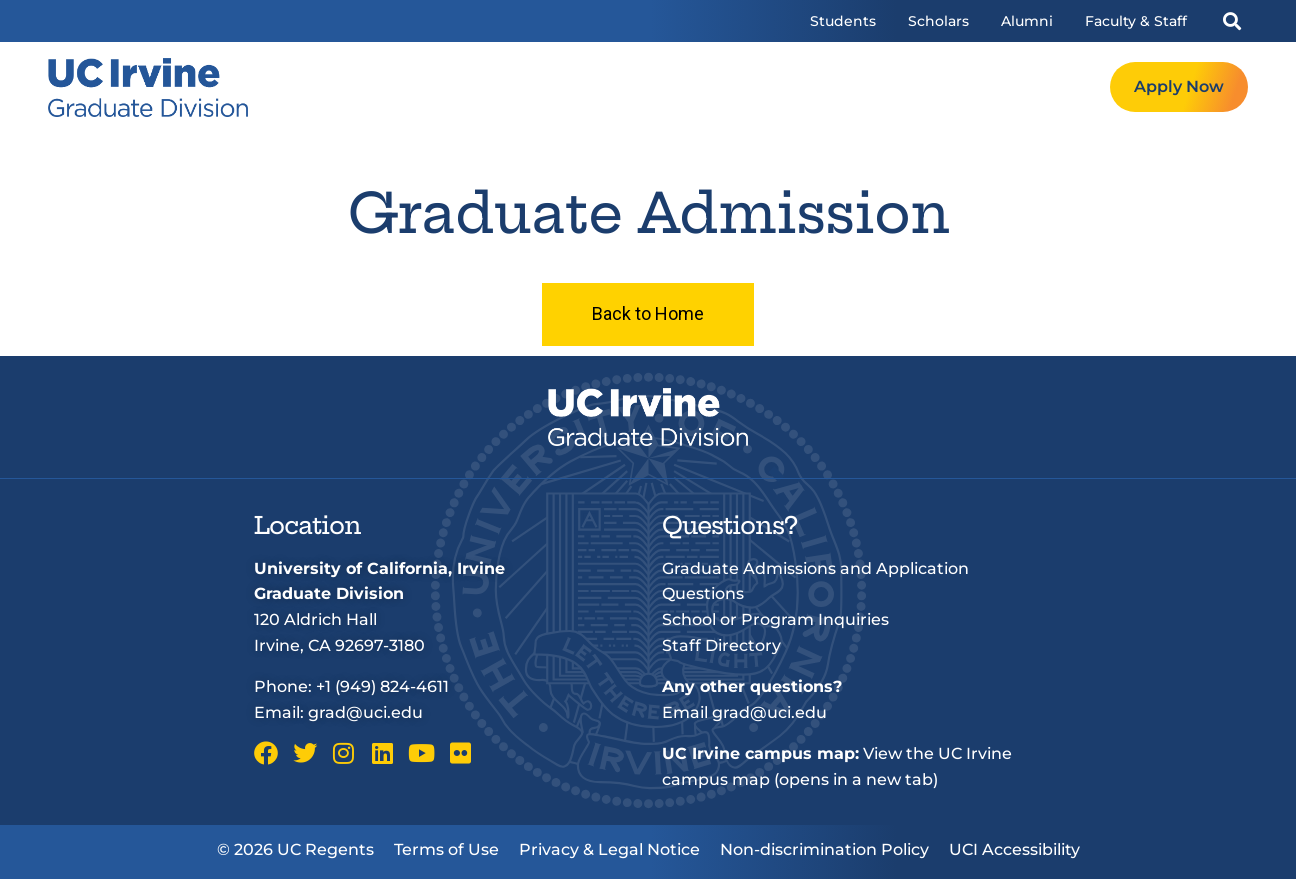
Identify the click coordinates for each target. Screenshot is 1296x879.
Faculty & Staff (1136, 21)
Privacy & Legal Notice (609, 849)
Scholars (938, 21)
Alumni (1027, 21)
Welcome (563, 87)
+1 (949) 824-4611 (382, 686)
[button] (1231, 21)
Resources (914, 87)
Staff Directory (721, 645)
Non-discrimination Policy (824, 849)
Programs (674, 87)
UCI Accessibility (1014, 849)
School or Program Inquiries (775, 619)
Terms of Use (446, 849)
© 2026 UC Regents (295, 849)
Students (843, 21)
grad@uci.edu (365, 712)
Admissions (793, 87)
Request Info (1041, 87)
